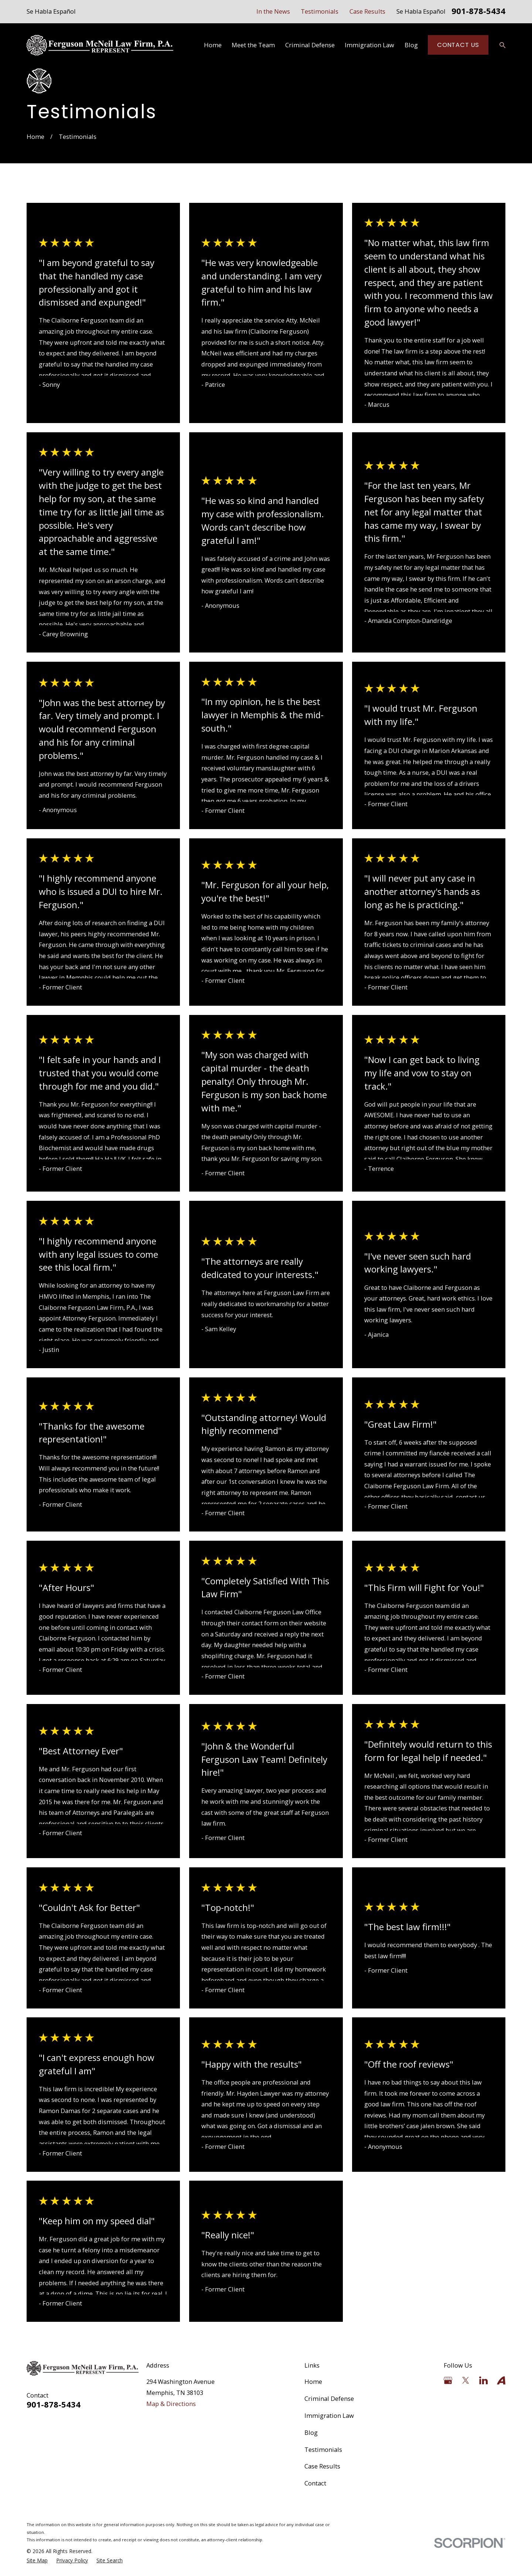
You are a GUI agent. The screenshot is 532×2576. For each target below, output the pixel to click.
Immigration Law (329, 2415)
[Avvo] (501, 2380)
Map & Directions (171, 2403)
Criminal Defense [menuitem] (310, 45)
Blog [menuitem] (411, 45)
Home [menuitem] (213, 45)
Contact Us (458, 45)
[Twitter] (465, 2380)
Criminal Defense (329, 2398)
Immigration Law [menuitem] (369, 45)
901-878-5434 (478, 11)
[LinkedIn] (483, 2380)
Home (313, 2381)
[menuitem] (37, 2560)
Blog (311, 2432)
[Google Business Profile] (448, 2380)
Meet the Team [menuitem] (253, 45)
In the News (273, 11)
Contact (315, 2483)
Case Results (367, 11)
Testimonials (319, 11)
